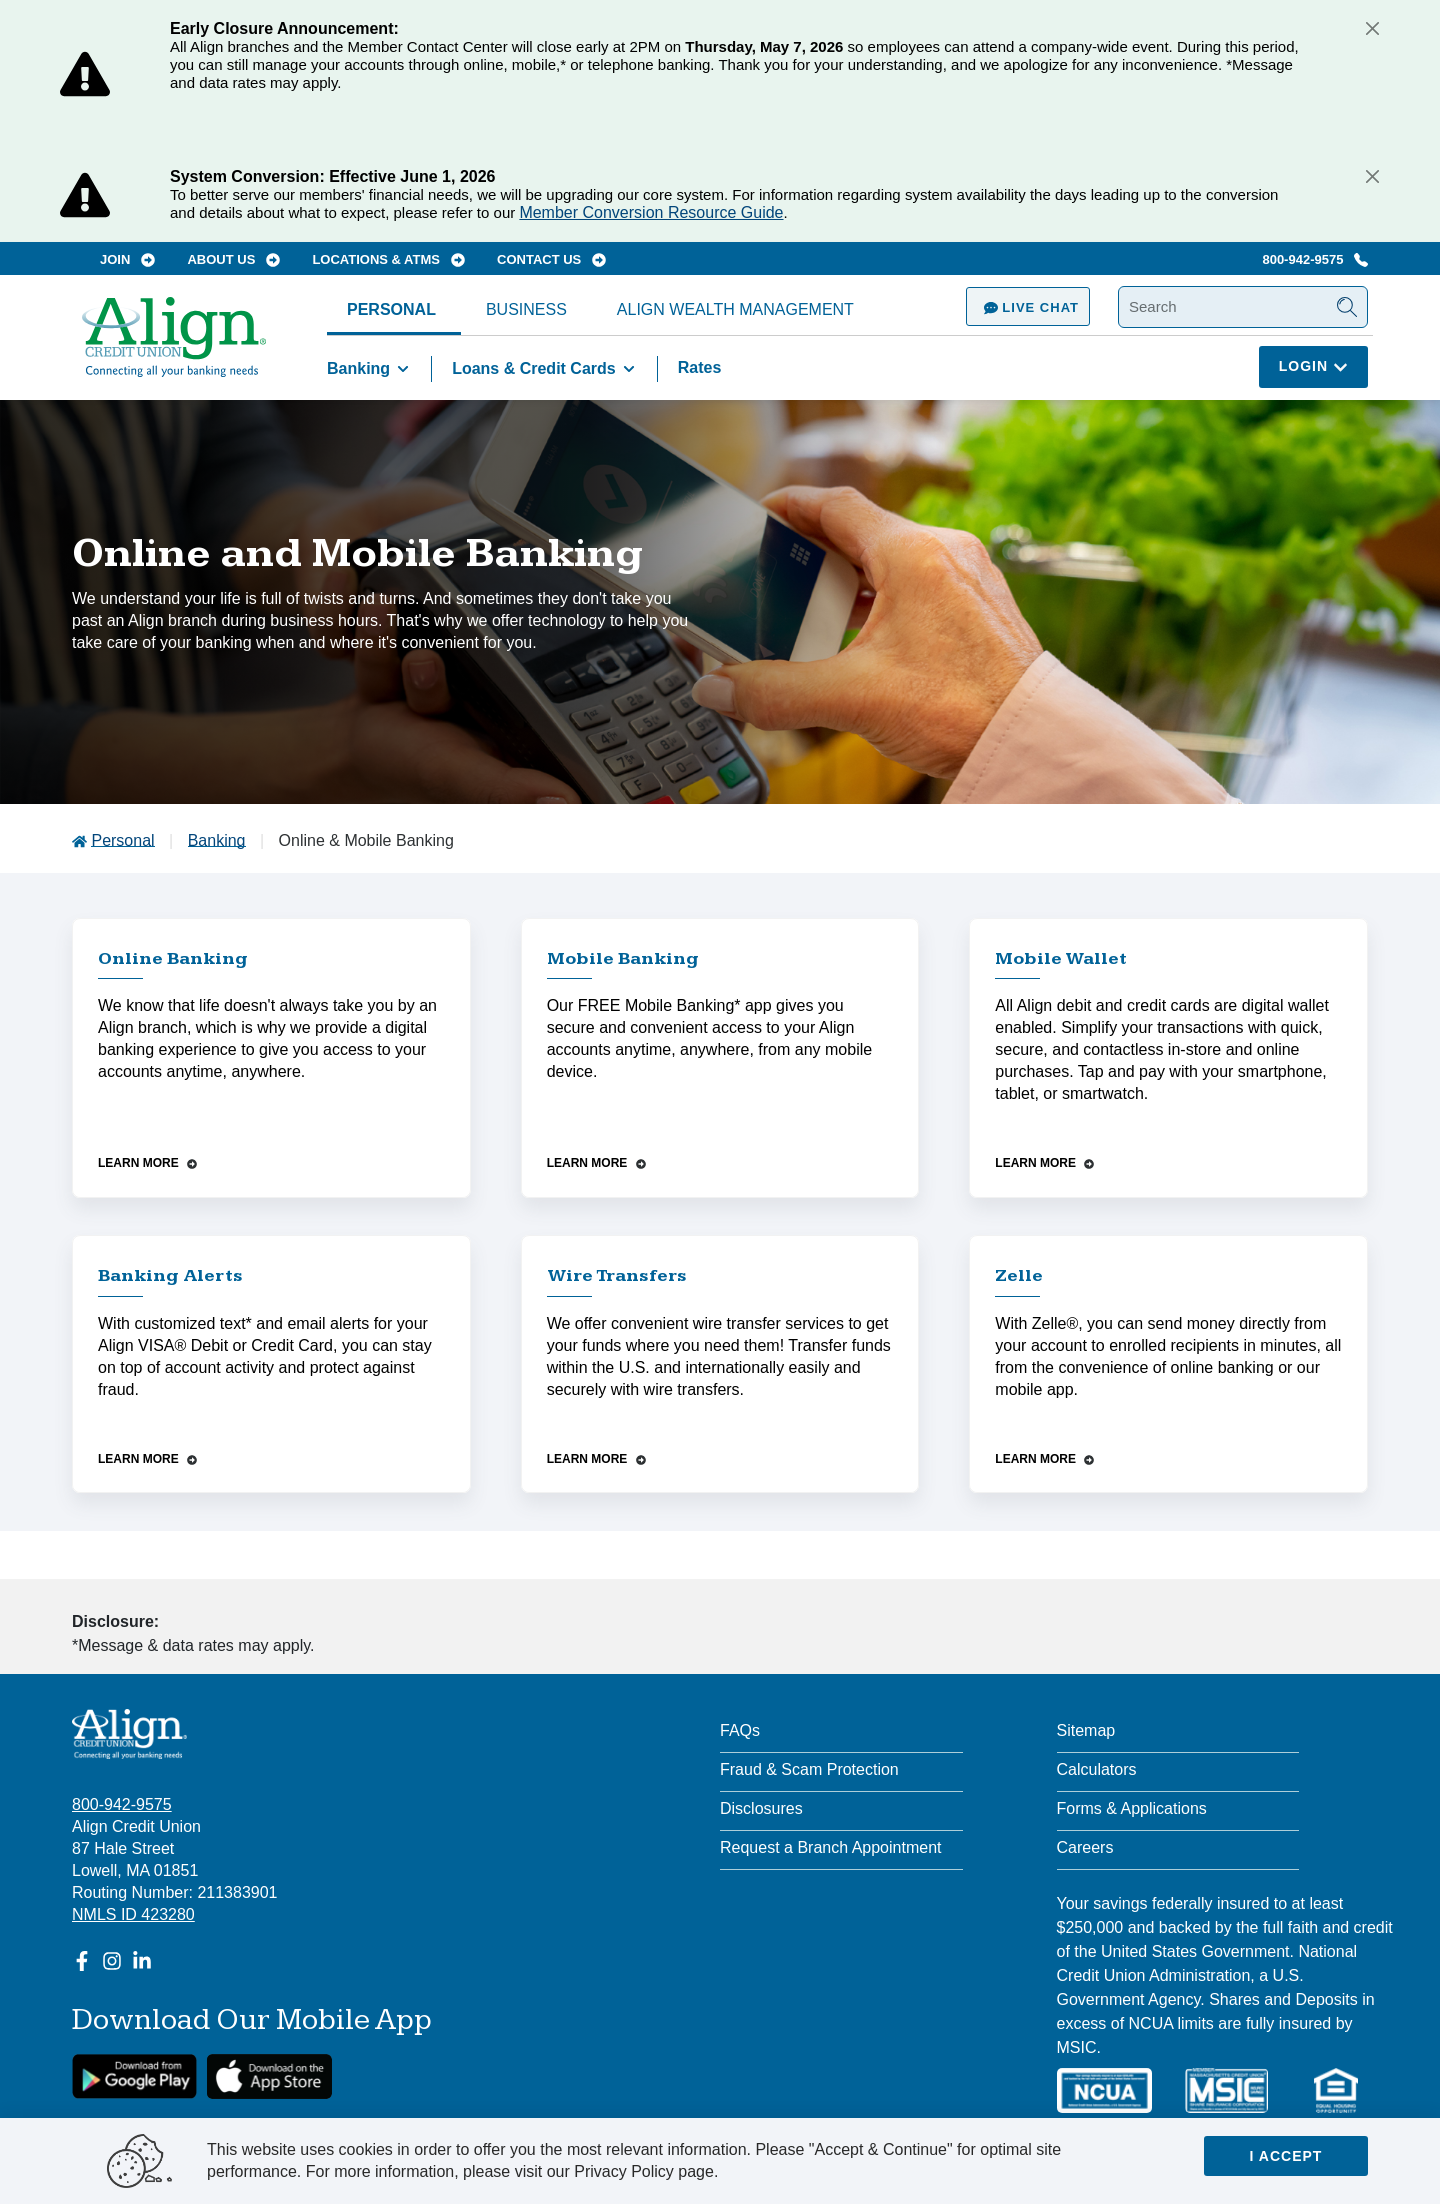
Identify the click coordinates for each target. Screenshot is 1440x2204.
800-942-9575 (1315, 259)
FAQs (740, 1730)
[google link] (134, 2076)
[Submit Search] (1347, 307)
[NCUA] (1104, 2090)
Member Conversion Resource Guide (651, 212)
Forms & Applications (1132, 1808)
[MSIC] (1226, 2090)
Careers (1085, 1847)
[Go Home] (174, 347)
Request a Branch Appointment (830, 1847)
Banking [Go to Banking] (217, 840)
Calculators (1097, 1769)
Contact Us (551, 259)
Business (526, 309)
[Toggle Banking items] (403, 369)
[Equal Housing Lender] (1336, 2090)
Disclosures (761, 1808)
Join (127, 259)
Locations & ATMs (388, 259)
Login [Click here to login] (1313, 366)
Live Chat (1028, 307)
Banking (371, 369)
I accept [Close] (1286, 2156)
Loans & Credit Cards (547, 369)
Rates (700, 367)
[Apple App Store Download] (269, 2076)
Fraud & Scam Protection (809, 1769)
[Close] (1372, 28)
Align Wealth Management (735, 309)
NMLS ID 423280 (133, 1914)
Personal (391, 309)
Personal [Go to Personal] (122, 840)
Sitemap (1086, 1730)
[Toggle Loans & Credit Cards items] (629, 369)
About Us (233, 259)
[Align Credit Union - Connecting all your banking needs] (129, 1734)
